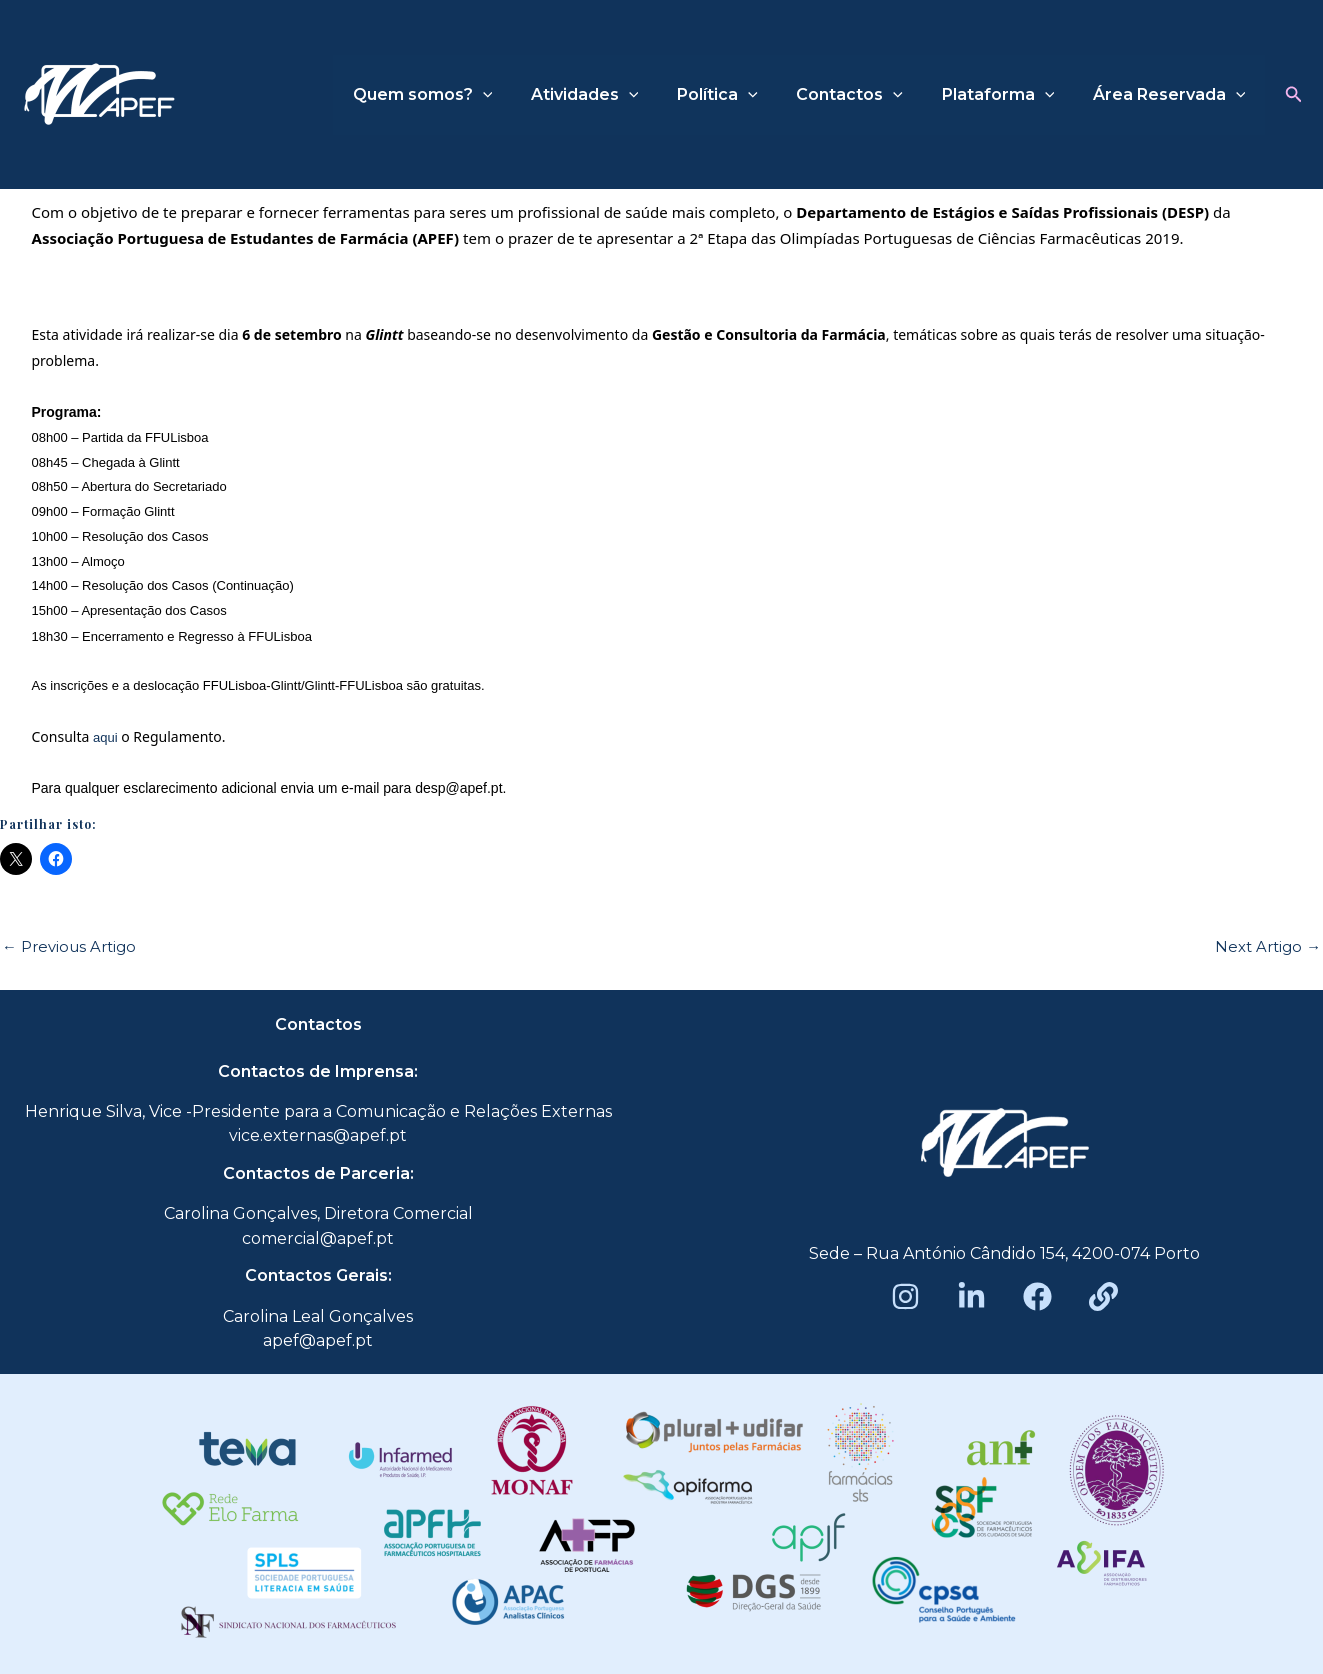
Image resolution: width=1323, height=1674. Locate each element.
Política (740, 95)
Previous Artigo (69, 946)
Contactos (866, 95)
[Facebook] (1037, 1296)
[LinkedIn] (971, 1296)
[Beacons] (1103, 1296)
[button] (1294, 95)
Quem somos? (459, 95)
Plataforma (1008, 95)
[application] (519, 95)
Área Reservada (1172, 95)
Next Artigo (1268, 946)
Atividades (615, 95)
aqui (107, 737)
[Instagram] (905, 1296)
